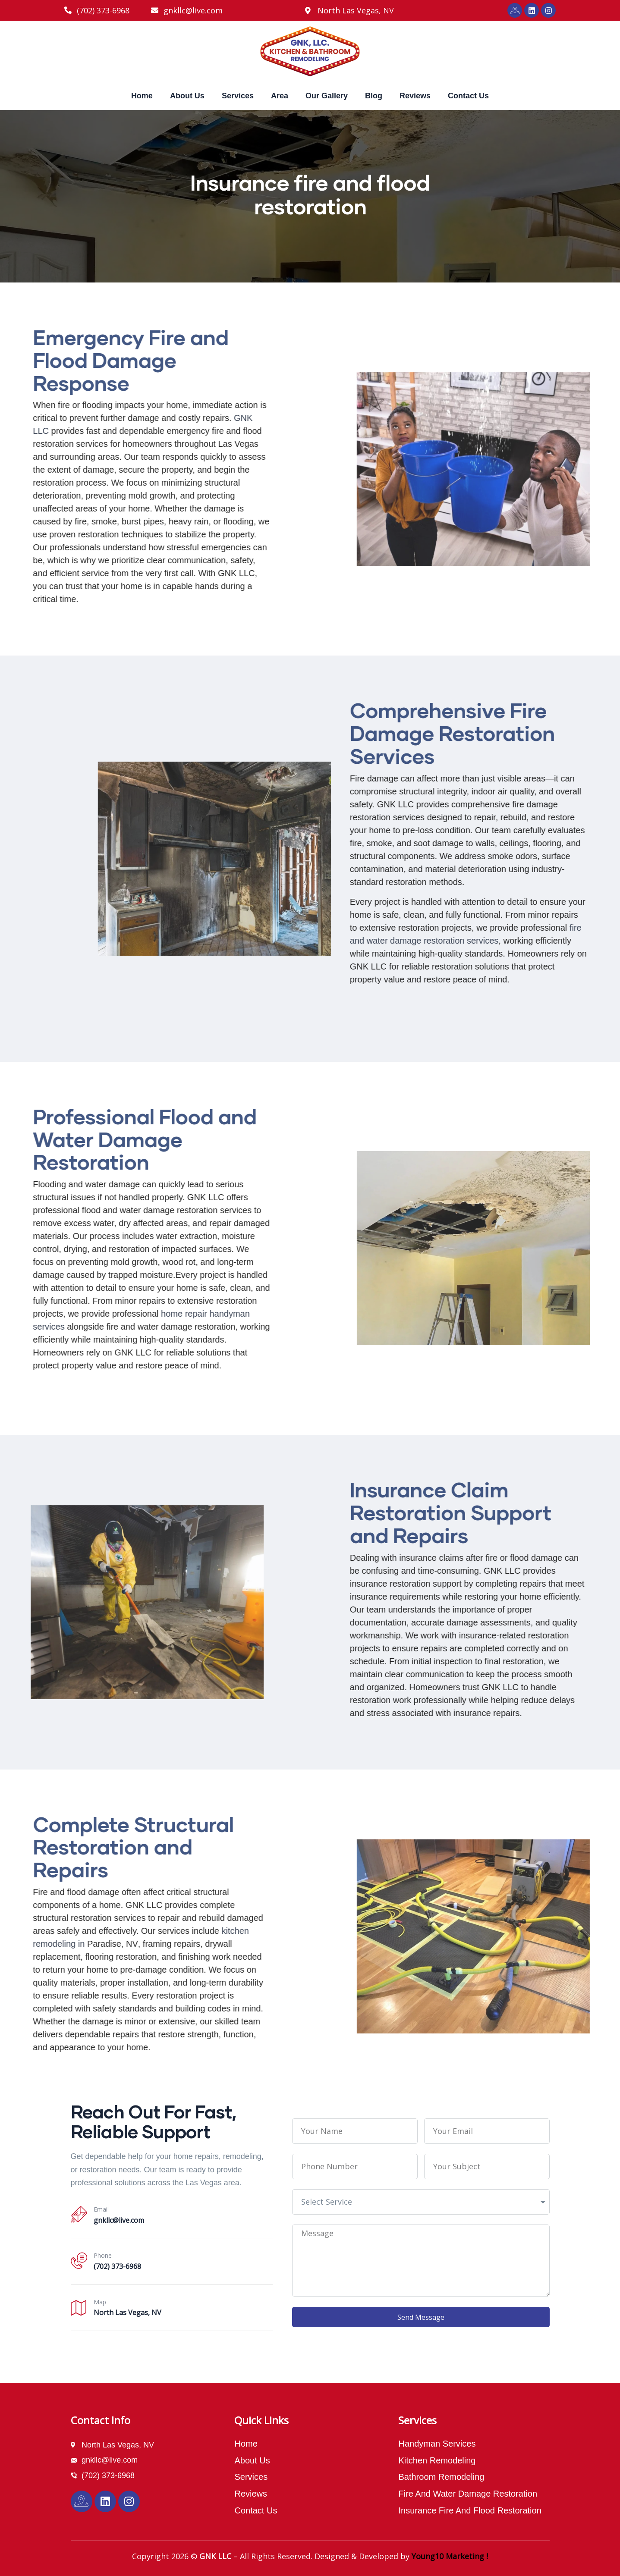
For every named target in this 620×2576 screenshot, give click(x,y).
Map (100, 2302)
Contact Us (468, 95)
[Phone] (79, 2261)
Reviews (415, 95)
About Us (187, 95)
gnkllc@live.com (119, 2220)
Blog (373, 95)
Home (142, 95)
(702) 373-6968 (117, 2266)
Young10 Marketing (448, 2556)
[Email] (79, 2214)
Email (101, 2209)
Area (279, 95)
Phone (103, 2255)
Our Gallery (326, 95)
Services (238, 95)
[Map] (79, 2307)
